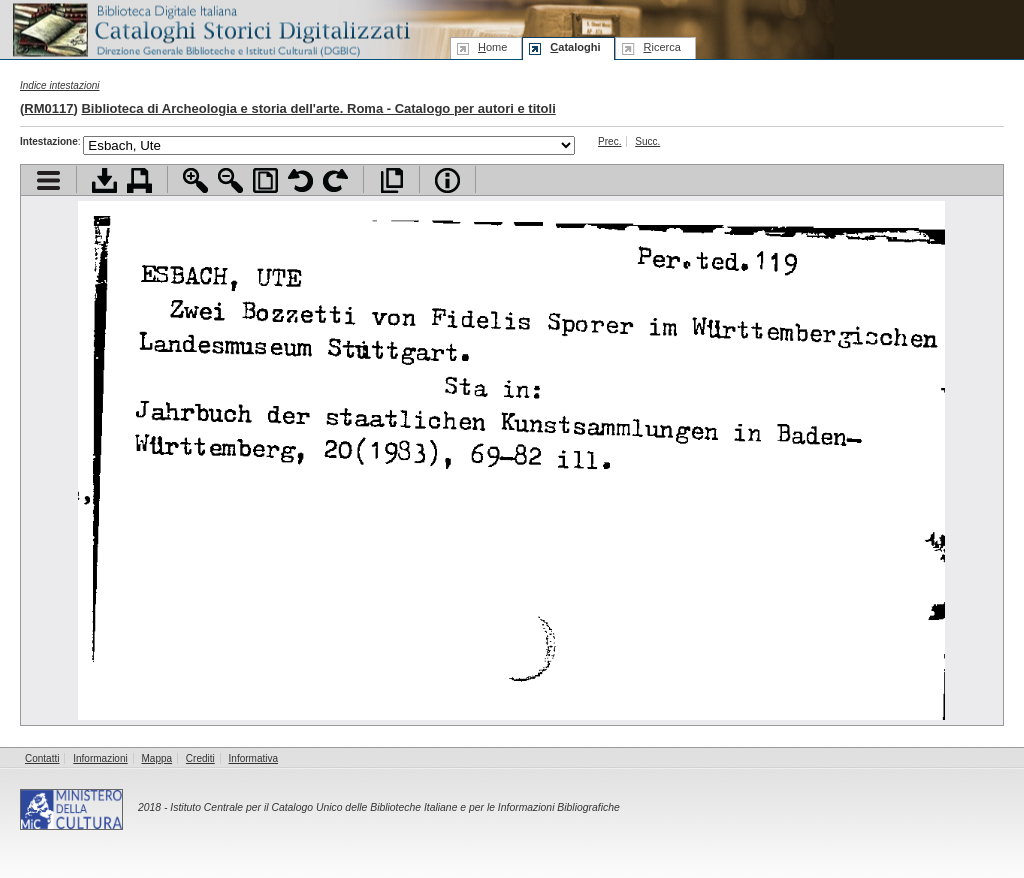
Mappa (157, 758)
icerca (661, 47)
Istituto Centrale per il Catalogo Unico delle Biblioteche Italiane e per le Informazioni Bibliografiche (394, 807)
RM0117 (48, 108)
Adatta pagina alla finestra (265, 180)
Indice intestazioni (60, 85)
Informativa (253, 758)
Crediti (200, 758)
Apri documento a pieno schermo (391, 180)
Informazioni (100, 758)
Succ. (647, 141)
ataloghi (575, 47)
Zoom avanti (195, 180)
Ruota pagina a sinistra (300, 180)
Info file (447, 180)
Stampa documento (139, 180)
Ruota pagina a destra (335, 180)
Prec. (609, 141)
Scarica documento (104, 180)
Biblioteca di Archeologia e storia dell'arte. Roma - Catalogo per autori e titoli (318, 108)
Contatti (42, 758)
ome (492, 47)
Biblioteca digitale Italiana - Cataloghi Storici (210, 28)
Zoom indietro (230, 180)
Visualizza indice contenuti (48, 180)
